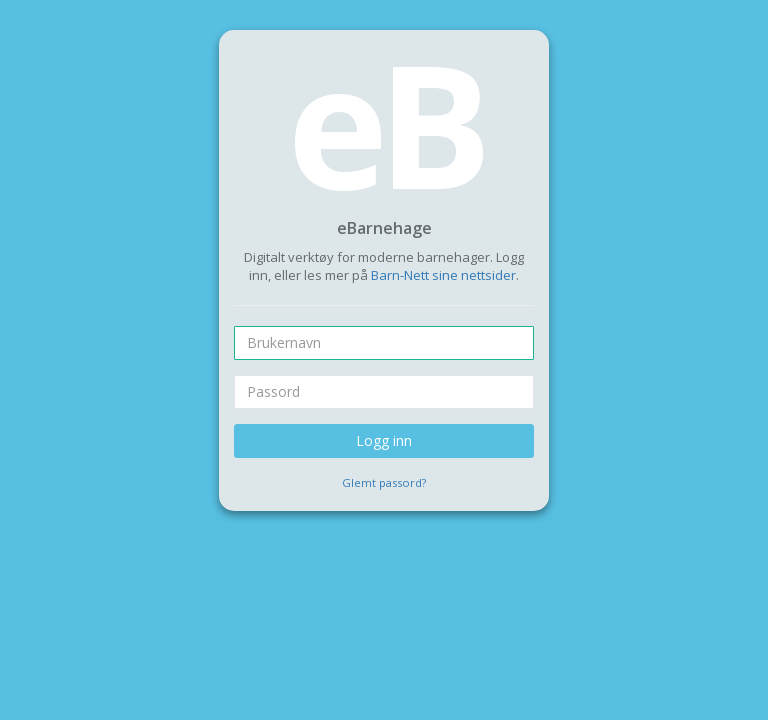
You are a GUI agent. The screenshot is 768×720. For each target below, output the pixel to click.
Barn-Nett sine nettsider (443, 275)
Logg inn (384, 440)
